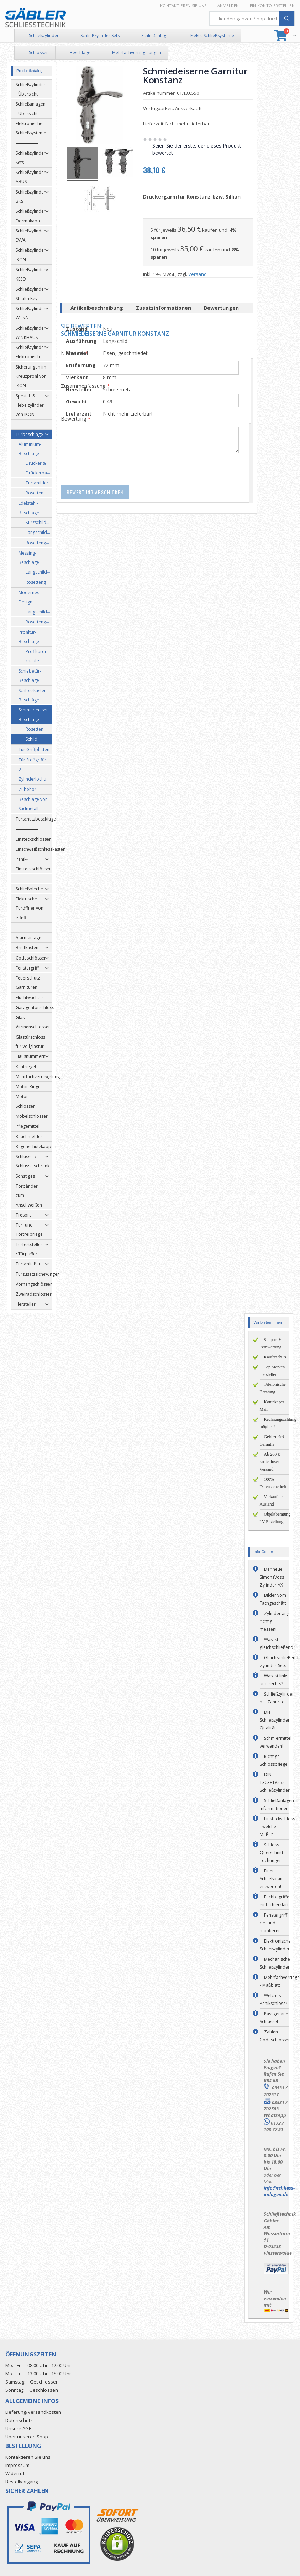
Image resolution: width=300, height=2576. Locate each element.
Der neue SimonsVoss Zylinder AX (272, 1577)
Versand (199, 274)
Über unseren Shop (26, 2436)
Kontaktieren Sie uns (183, 5)
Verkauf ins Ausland (272, 1500)
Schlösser (38, 53)
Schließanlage (155, 35)
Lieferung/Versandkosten (33, 2412)
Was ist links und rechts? (274, 1680)
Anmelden (228, 5)
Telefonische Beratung (273, 1388)
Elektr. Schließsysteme (212, 35)
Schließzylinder (44, 35)
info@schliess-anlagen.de (279, 2191)
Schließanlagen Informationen (277, 1804)
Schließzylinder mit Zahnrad (277, 1698)
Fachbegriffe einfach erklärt (274, 1901)
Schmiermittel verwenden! (275, 1742)
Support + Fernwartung (270, 1343)
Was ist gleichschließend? (277, 1643)
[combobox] (252, 18)
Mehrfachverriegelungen (136, 53)
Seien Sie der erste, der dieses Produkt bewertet (198, 149)
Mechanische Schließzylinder (275, 1963)
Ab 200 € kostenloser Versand (270, 1462)
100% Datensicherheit (273, 1483)
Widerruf (15, 2473)
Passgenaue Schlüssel (274, 2018)
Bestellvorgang (21, 2481)
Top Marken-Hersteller (273, 1370)
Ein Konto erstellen (272, 5)
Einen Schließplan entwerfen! (271, 1878)
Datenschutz (19, 2420)
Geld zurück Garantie (272, 1440)
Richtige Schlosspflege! (274, 1760)
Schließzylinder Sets (100, 35)
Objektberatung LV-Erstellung (275, 1518)
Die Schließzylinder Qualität (275, 1720)
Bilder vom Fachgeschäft (273, 1599)
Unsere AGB (18, 2428)
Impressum (17, 2465)
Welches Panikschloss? (273, 1999)
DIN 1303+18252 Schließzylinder (275, 1782)
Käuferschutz (275, 1356)
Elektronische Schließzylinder (275, 1945)
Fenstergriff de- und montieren (273, 1923)
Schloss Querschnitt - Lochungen (273, 1852)
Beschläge (80, 53)
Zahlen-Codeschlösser (275, 2036)
